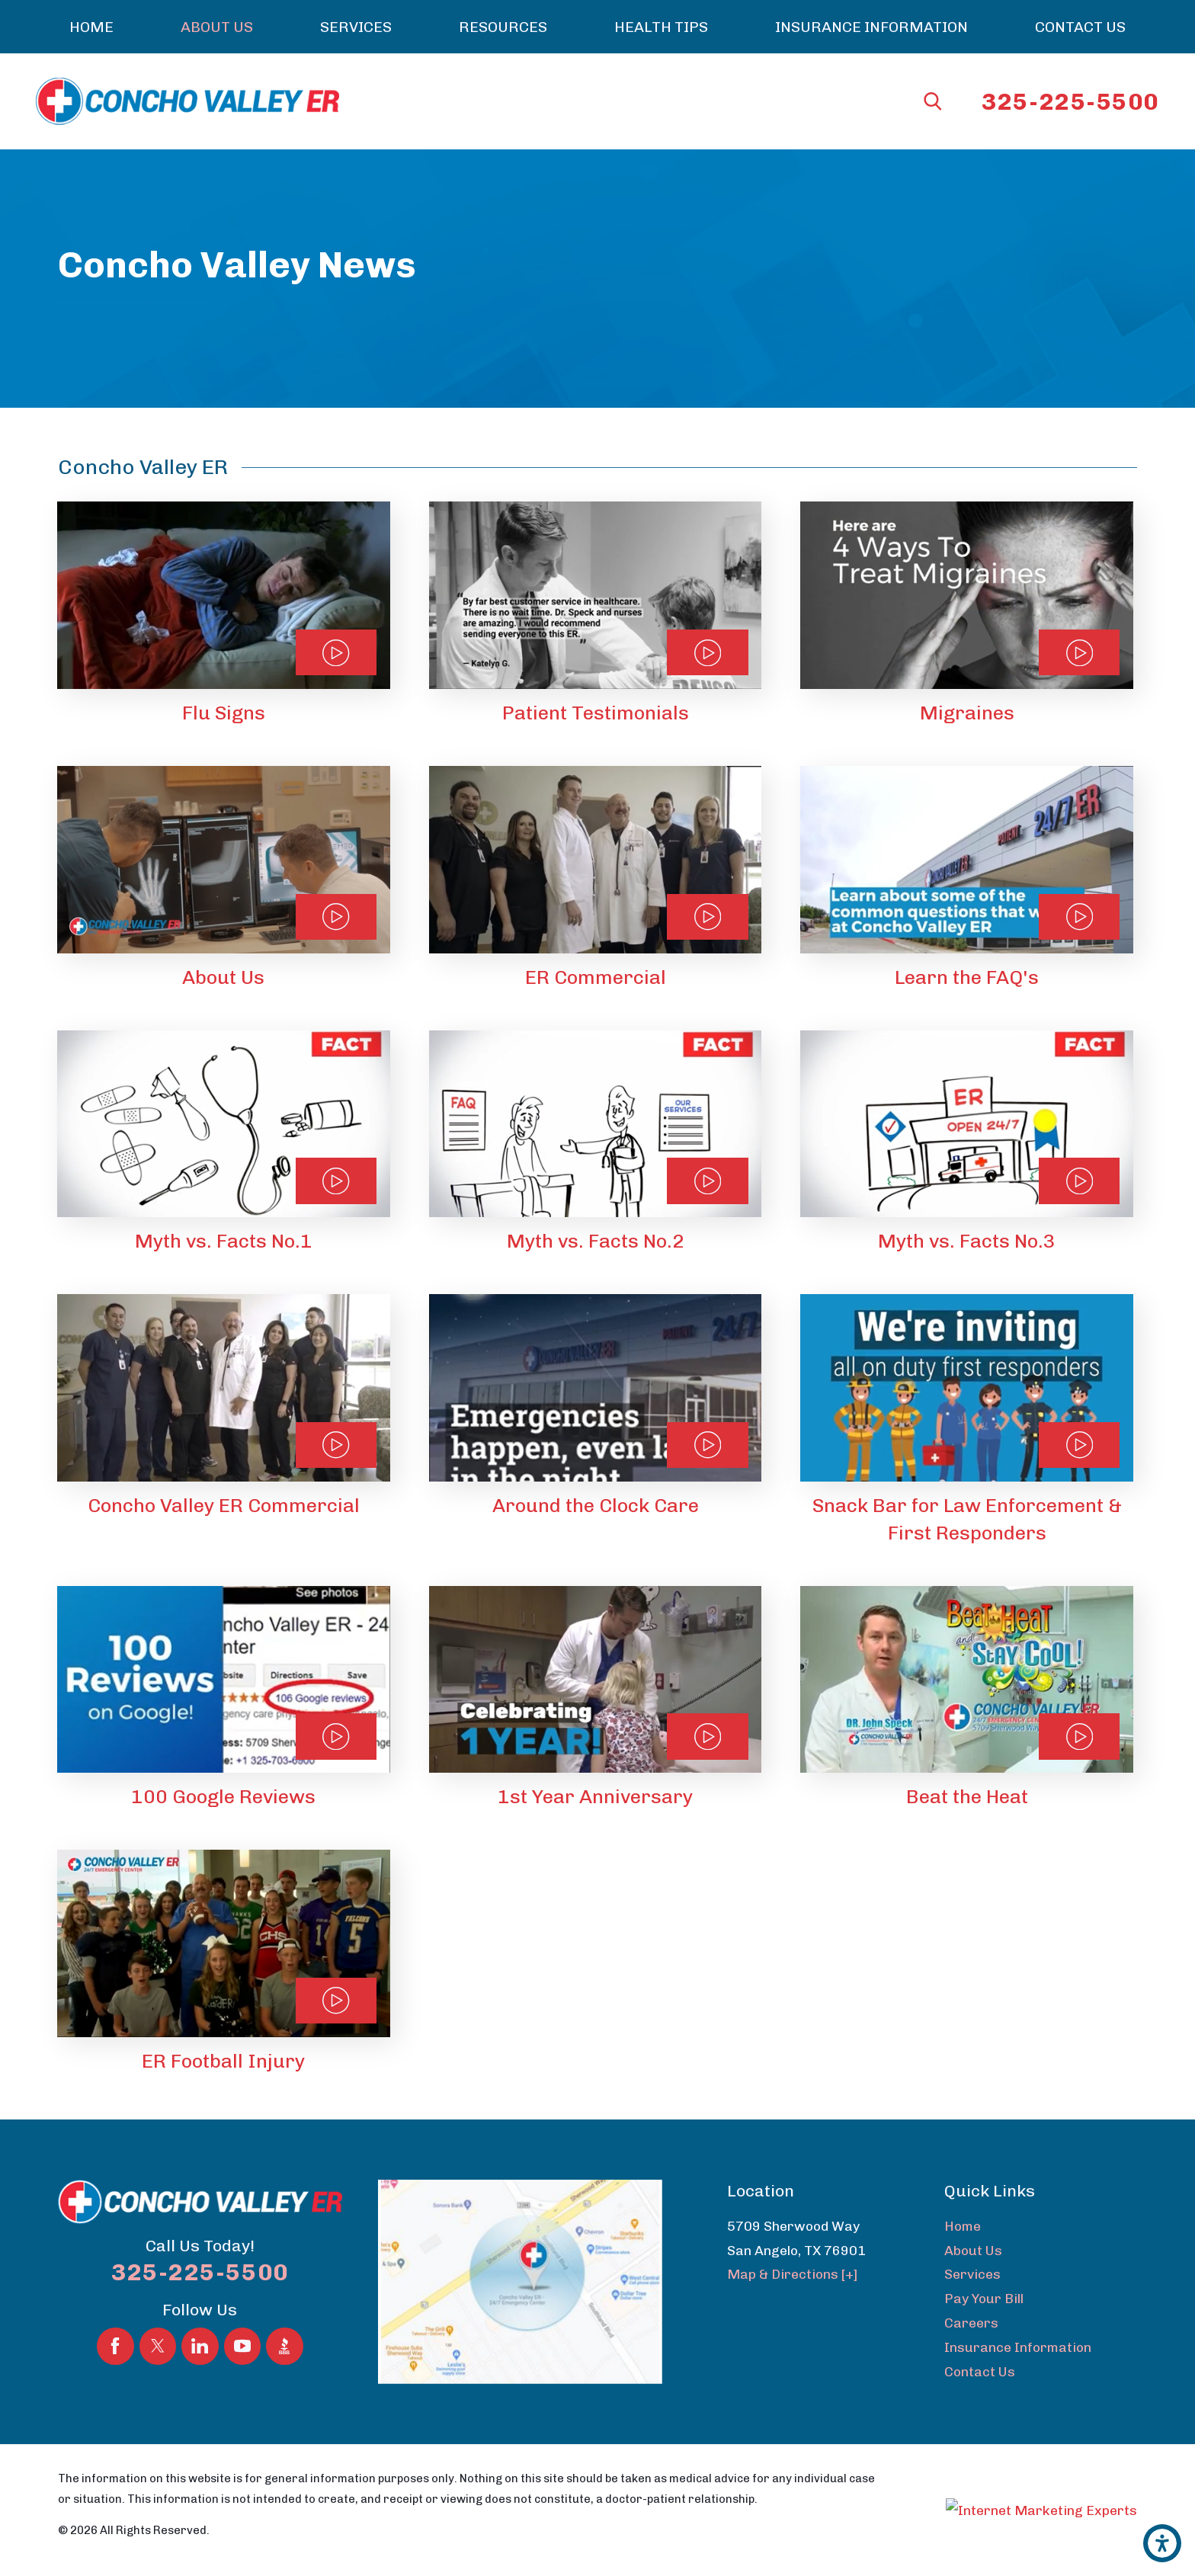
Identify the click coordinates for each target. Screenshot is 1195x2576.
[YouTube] (242, 2346)
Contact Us (979, 2371)
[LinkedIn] (200, 2346)
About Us (973, 2250)
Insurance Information (1017, 2347)
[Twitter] (158, 2346)
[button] (1162, 2543)
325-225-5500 (1070, 102)
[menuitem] (91, 26)
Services (972, 2274)
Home (962, 2226)
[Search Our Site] (933, 101)
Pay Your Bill (984, 2298)
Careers (971, 2323)
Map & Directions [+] (792, 2274)
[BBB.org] (284, 2346)
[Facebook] (115, 2346)
